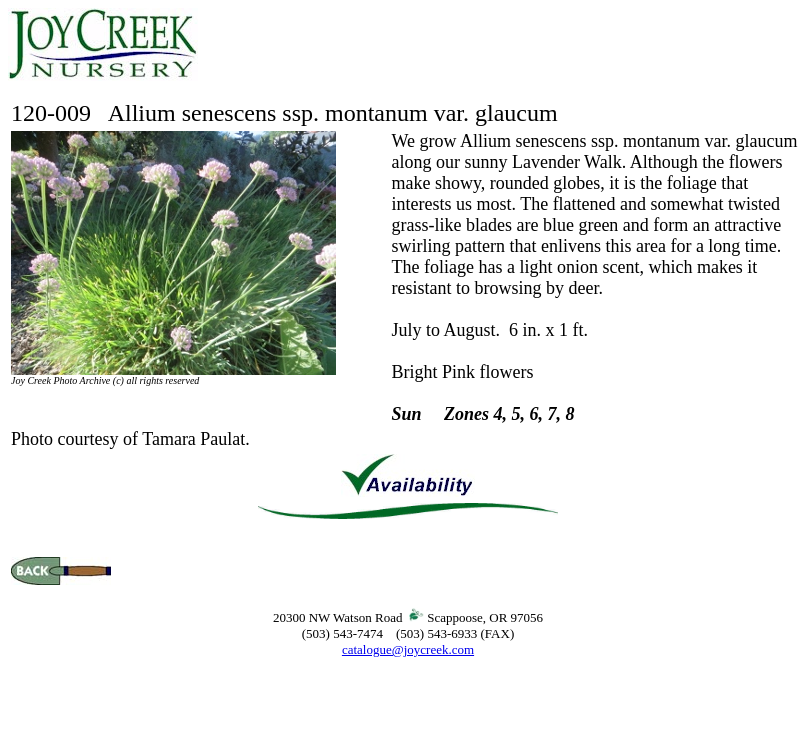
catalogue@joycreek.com (408, 649)
